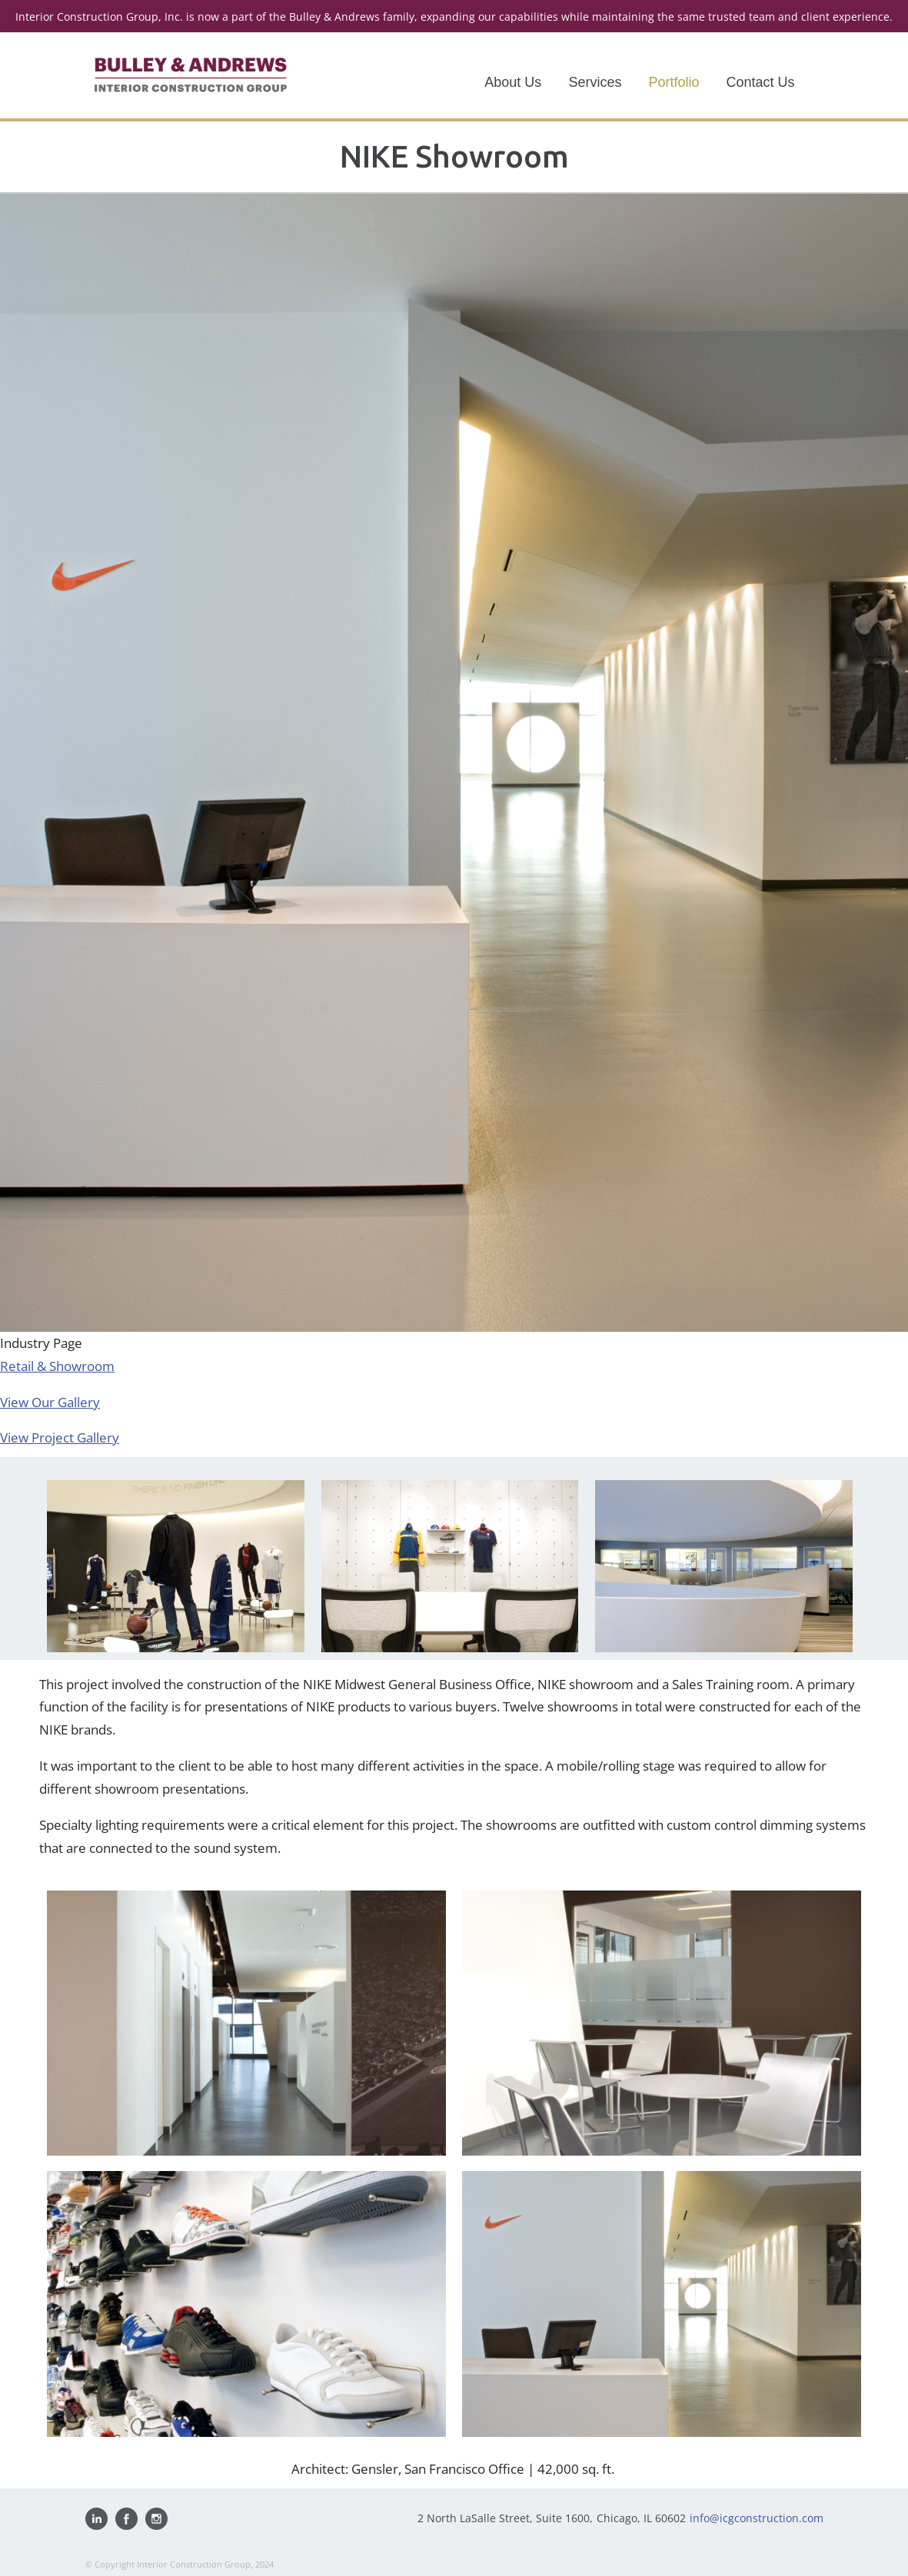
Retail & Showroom (57, 1366)
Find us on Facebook (126, 2519)
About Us (512, 82)
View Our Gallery (50, 1402)
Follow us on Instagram (156, 2519)
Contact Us (760, 82)
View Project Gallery (59, 1437)
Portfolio (673, 82)
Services (594, 82)
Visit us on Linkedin (96, 2519)
